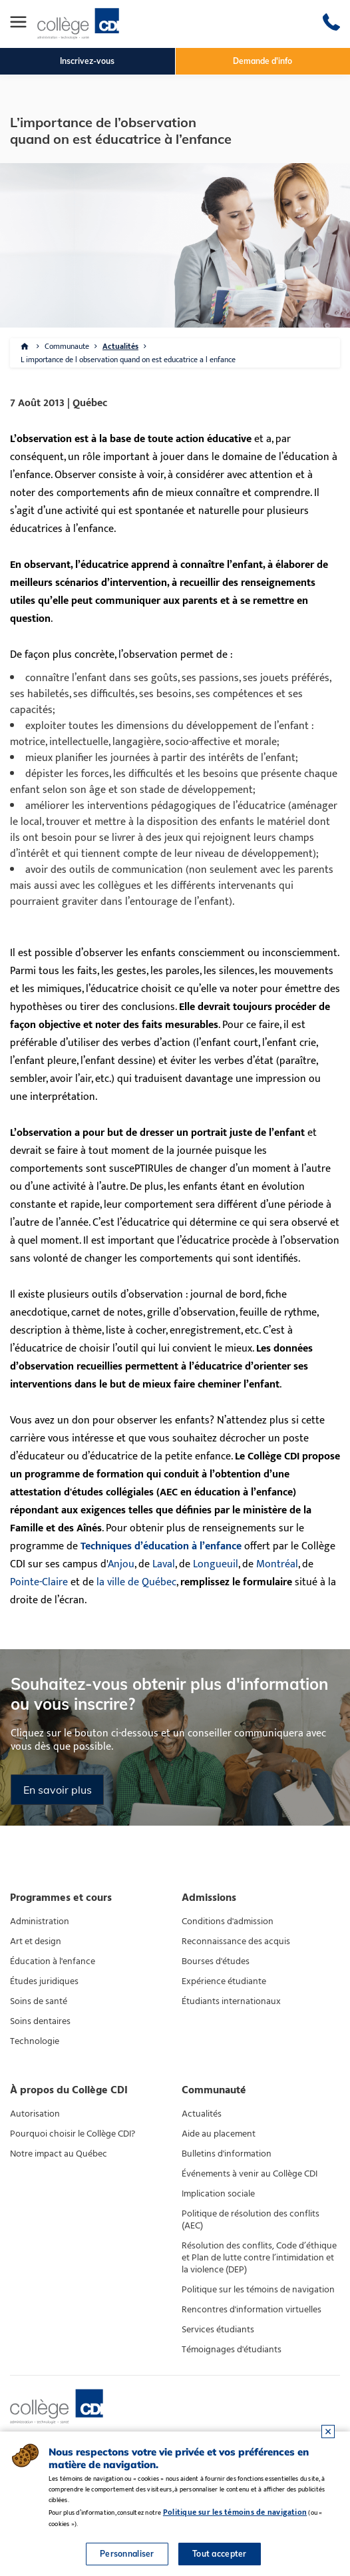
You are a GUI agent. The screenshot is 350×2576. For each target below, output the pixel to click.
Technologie (34, 2041)
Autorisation (35, 2114)
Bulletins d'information (226, 2154)
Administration (39, 1922)
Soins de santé (38, 2001)
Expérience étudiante (224, 1981)
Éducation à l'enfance (52, 1961)
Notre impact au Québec (58, 2154)
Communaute (67, 346)
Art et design (35, 1941)
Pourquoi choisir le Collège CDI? (72, 2134)
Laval (163, 1564)
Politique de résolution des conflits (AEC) (250, 2220)
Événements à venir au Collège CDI (249, 2174)
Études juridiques (44, 1981)
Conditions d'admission (227, 1922)
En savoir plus (57, 1789)
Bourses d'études (216, 1961)
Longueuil (215, 1564)
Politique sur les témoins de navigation (258, 2290)
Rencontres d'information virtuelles (251, 2310)
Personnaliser (127, 2554)
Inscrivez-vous (87, 61)
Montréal (277, 1564)
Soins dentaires (40, 2021)
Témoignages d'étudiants (231, 2350)
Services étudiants (218, 2330)
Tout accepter (219, 2554)
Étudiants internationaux (231, 2001)
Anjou (121, 1564)
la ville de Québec (136, 1582)
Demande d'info (262, 61)
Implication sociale (218, 2194)
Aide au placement (219, 2134)
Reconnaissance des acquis (236, 1941)
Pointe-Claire (39, 1582)
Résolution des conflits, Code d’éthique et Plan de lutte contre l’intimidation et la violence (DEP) (259, 2258)
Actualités (120, 346)
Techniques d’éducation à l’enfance (161, 1546)
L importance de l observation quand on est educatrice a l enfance (128, 359)
